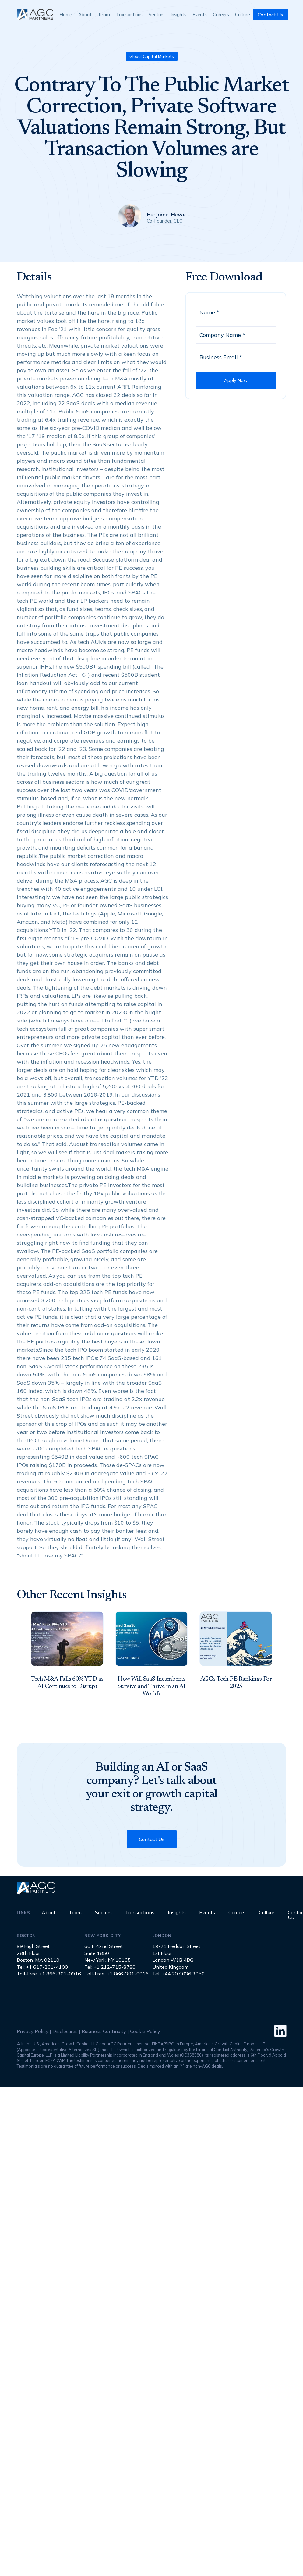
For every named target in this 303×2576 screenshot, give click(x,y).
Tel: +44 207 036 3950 (178, 1974)
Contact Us (270, 15)
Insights (178, 14)
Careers (221, 14)
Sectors (156, 14)
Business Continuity (104, 2031)
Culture (242, 14)
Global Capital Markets (151, 56)
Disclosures (65, 2031)
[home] (35, 14)
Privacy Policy (32, 2031)
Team (104, 14)
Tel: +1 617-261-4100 (42, 1967)
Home (65, 14)
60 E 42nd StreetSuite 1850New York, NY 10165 (107, 1953)
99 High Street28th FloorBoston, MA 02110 (38, 1953)
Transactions (129, 14)
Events (199, 14)
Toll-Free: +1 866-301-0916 (49, 1974)
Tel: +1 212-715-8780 (110, 1967)
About (84, 14)
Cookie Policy (145, 2031)
